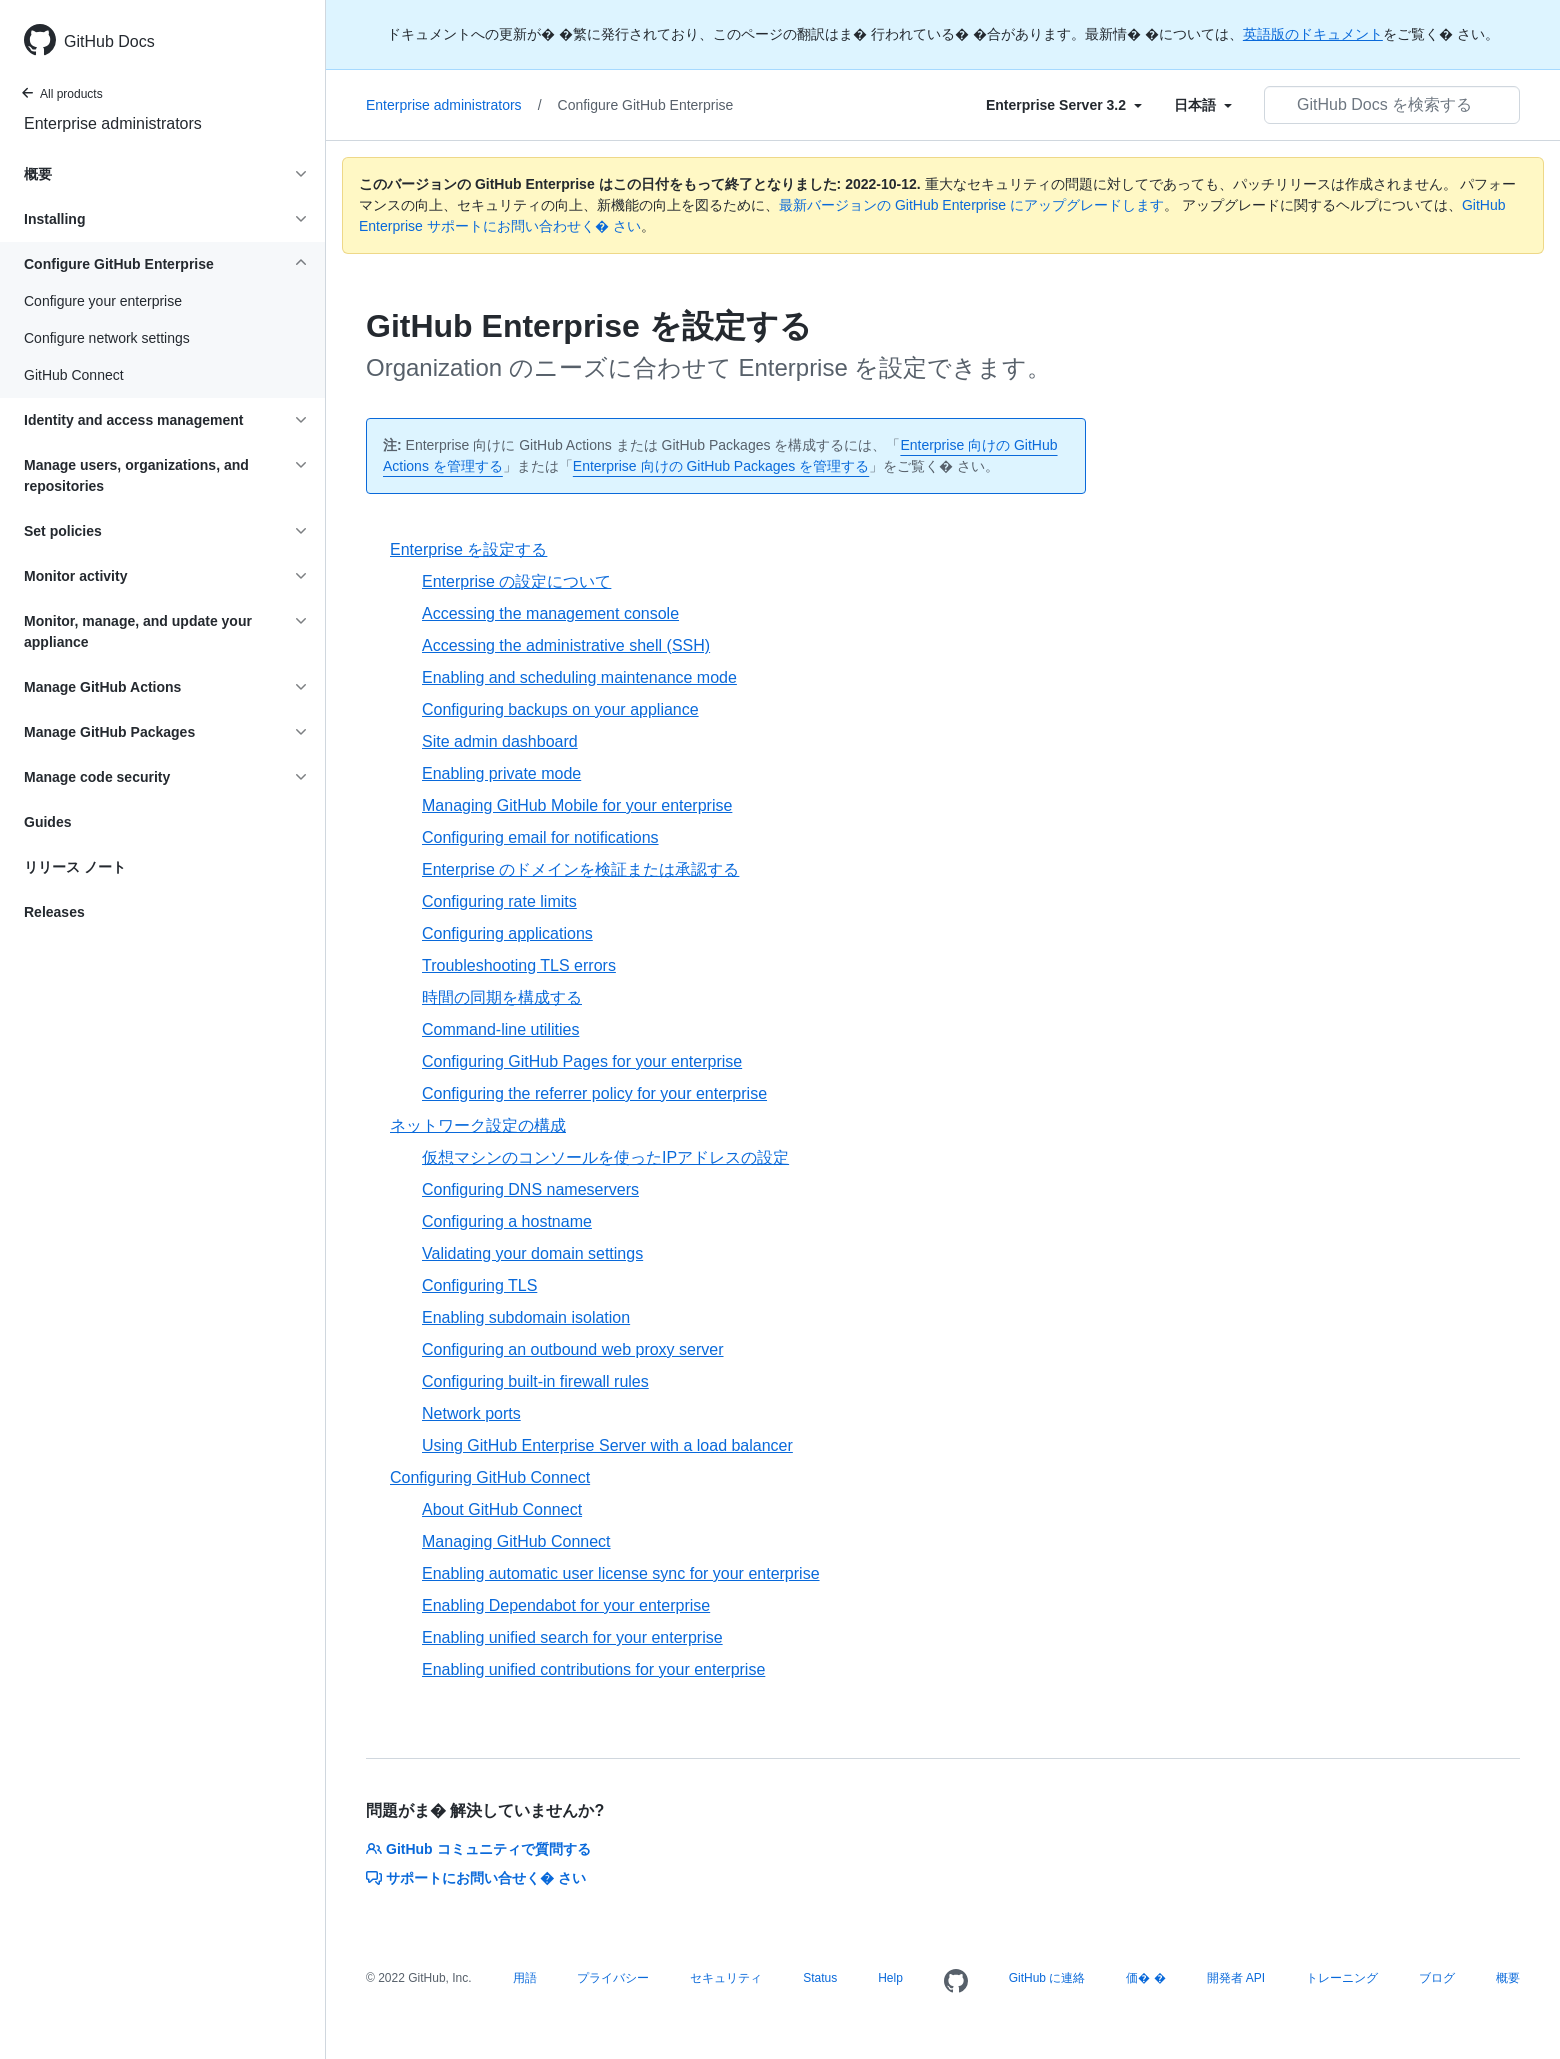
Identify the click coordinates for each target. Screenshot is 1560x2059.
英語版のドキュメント (1313, 34)
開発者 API (1236, 1978)
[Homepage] (956, 1982)
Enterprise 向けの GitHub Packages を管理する (721, 466)
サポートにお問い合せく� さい (476, 1878)
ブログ (1437, 1978)
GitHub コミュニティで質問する (478, 1849)
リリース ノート (75, 867)
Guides (47, 822)
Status (820, 1978)
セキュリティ (726, 1978)
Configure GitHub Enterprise (646, 105)
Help (890, 1978)
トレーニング (1342, 1978)
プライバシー (613, 1978)
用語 (525, 1978)
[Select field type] (1064, 105)
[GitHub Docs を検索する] (1392, 105)
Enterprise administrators (113, 123)
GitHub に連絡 (1047, 1978)
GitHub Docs (109, 41)
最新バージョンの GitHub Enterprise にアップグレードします (971, 205)
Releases (54, 912)
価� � (1145, 1978)
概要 (1508, 1978)
